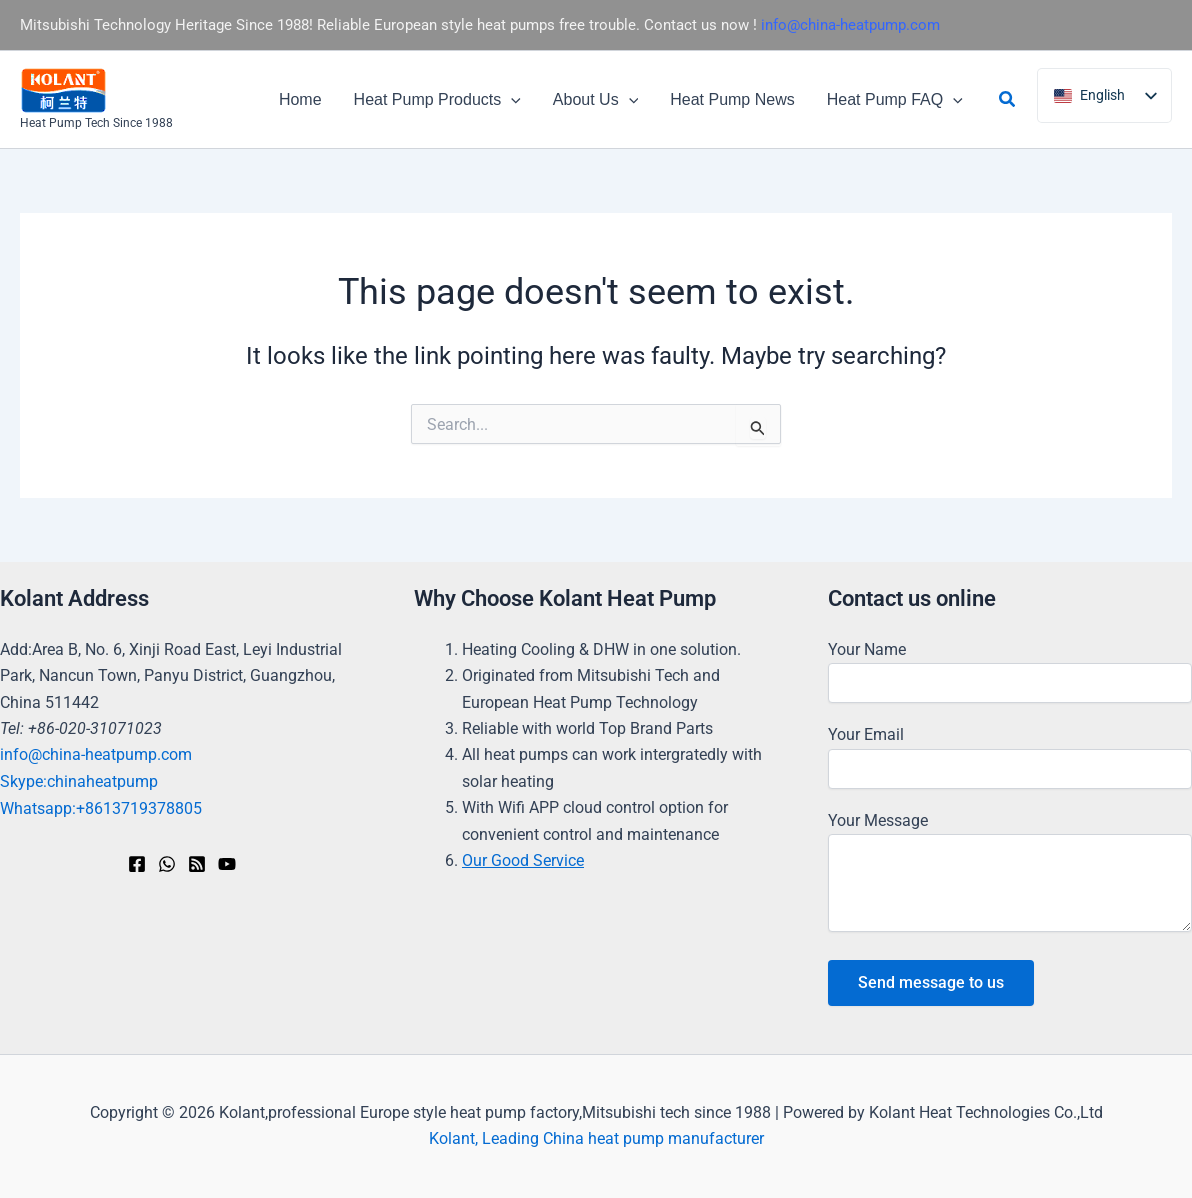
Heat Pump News (732, 99)
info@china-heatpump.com (850, 25)
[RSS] (197, 864)
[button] (511, 99)
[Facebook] (137, 864)
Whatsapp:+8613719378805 (101, 807)
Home (300, 99)
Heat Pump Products (437, 99)
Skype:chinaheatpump (79, 781)
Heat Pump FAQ (895, 99)
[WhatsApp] (167, 864)
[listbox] (1104, 95)
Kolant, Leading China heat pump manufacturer (596, 1139)
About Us (595, 99)
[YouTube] (227, 864)
